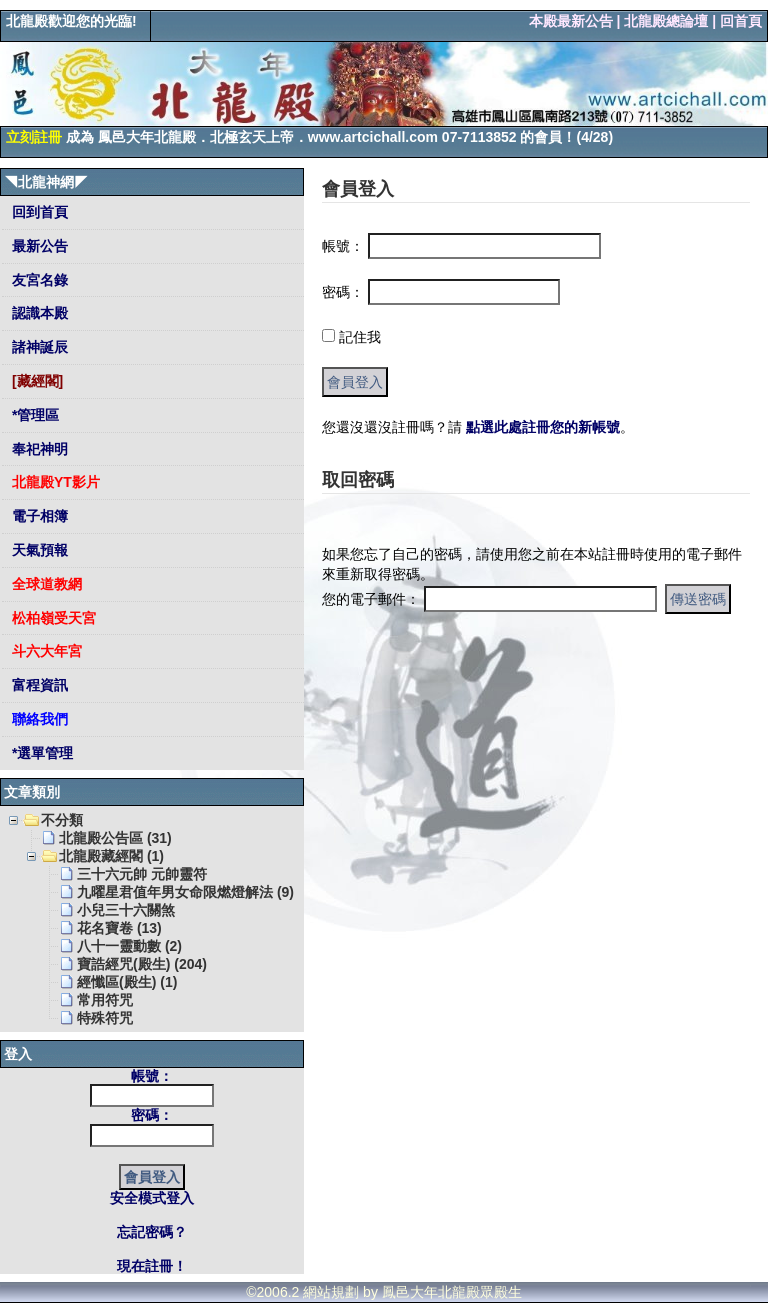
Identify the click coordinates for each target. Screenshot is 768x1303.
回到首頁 (38, 212)
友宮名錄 (38, 280)
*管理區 (33, 415)
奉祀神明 (38, 449)
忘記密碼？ (152, 1232)
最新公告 (38, 246)
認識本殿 (38, 313)
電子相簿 (38, 516)
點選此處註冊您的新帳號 (543, 427)
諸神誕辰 (38, 347)
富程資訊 (38, 685)
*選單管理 (40, 753)
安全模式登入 (152, 1198)
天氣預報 (38, 550)
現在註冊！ (152, 1266)
